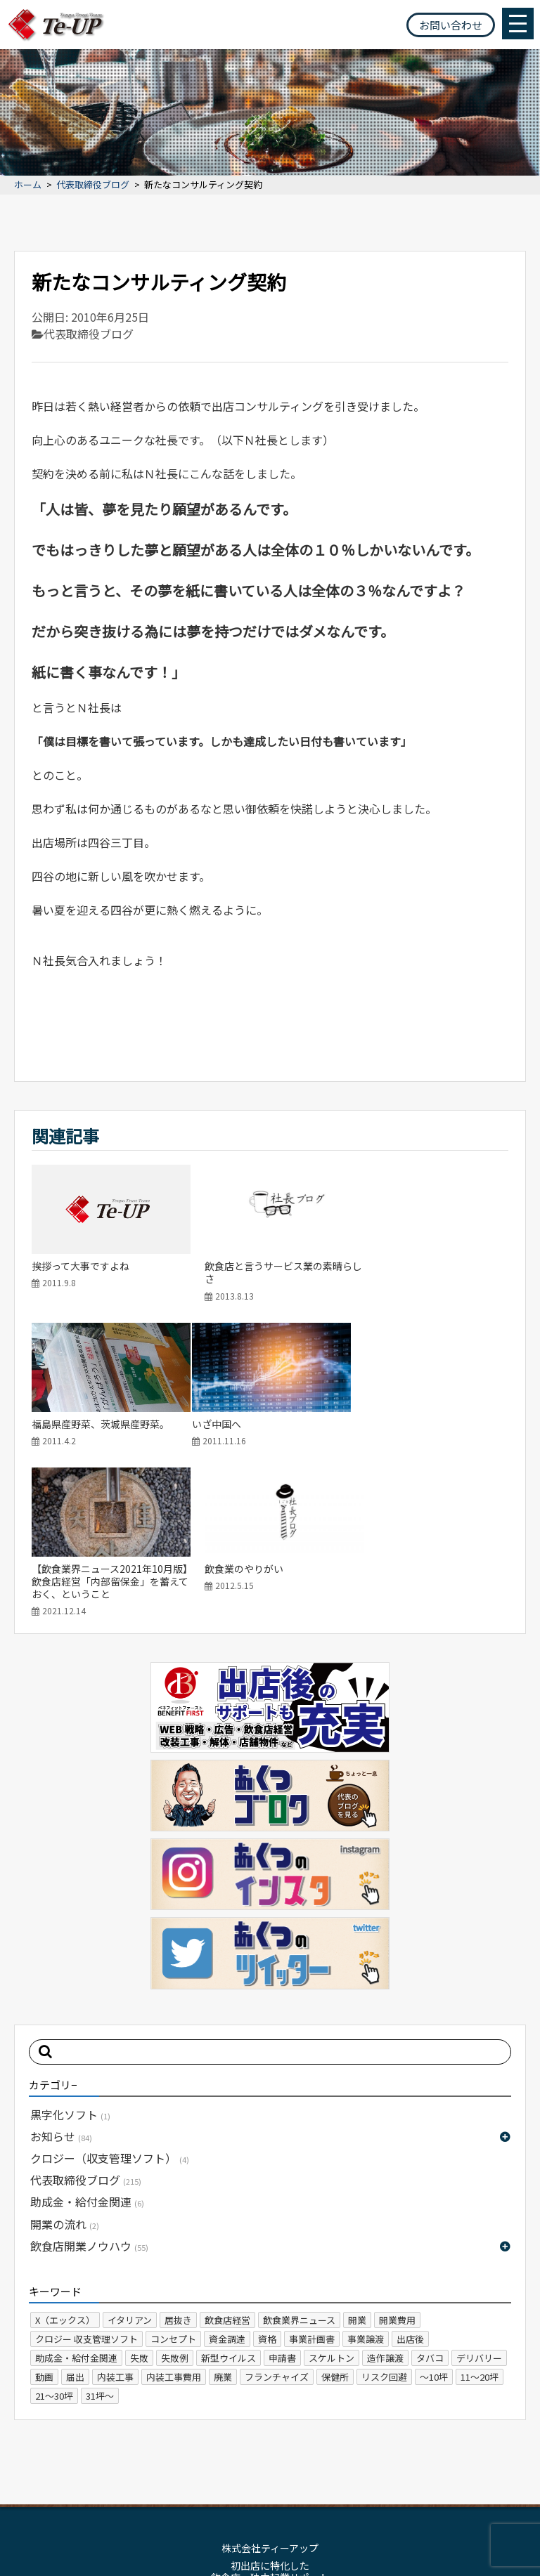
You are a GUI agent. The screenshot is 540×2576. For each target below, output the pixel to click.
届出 (75, 2221)
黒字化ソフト (70, 1959)
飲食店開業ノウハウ (89, 2090)
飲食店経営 (227, 2164)
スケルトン (331, 2202)
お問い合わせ (450, 25)
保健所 (335, 2221)
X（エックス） (65, 2164)
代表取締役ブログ (92, 185)
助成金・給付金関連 (87, 2046)
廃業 (223, 2221)
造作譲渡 (385, 2202)
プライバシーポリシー (307, 2471)
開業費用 (397, 2164)
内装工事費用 (173, 2221)
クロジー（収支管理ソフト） (109, 2002)
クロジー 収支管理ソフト (86, 2183)
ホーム (27, 185)
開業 (357, 2164)
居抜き (178, 2164)
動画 (44, 2221)
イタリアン (130, 2164)
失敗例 (174, 2202)
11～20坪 (480, 2221)
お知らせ (61, 1981)
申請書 (282, 2202)
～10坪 (434, 2221)
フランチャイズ (277, 2221)
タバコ (430, 2202)
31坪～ (100, 2240)
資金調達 (227, 2183)
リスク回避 (384, 2221)
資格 (267, 2183)
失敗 (139, 2202)
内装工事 (115, 2221)
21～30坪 (54, 2240)
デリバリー (479, 2202)
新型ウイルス (228, 2202)
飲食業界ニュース (299, 2164)
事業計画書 (312, 2183)
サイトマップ (216, 2471)
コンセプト (173, 2183)
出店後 (410, 2183)
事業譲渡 (365, 2183)
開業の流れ (64, 2068)
